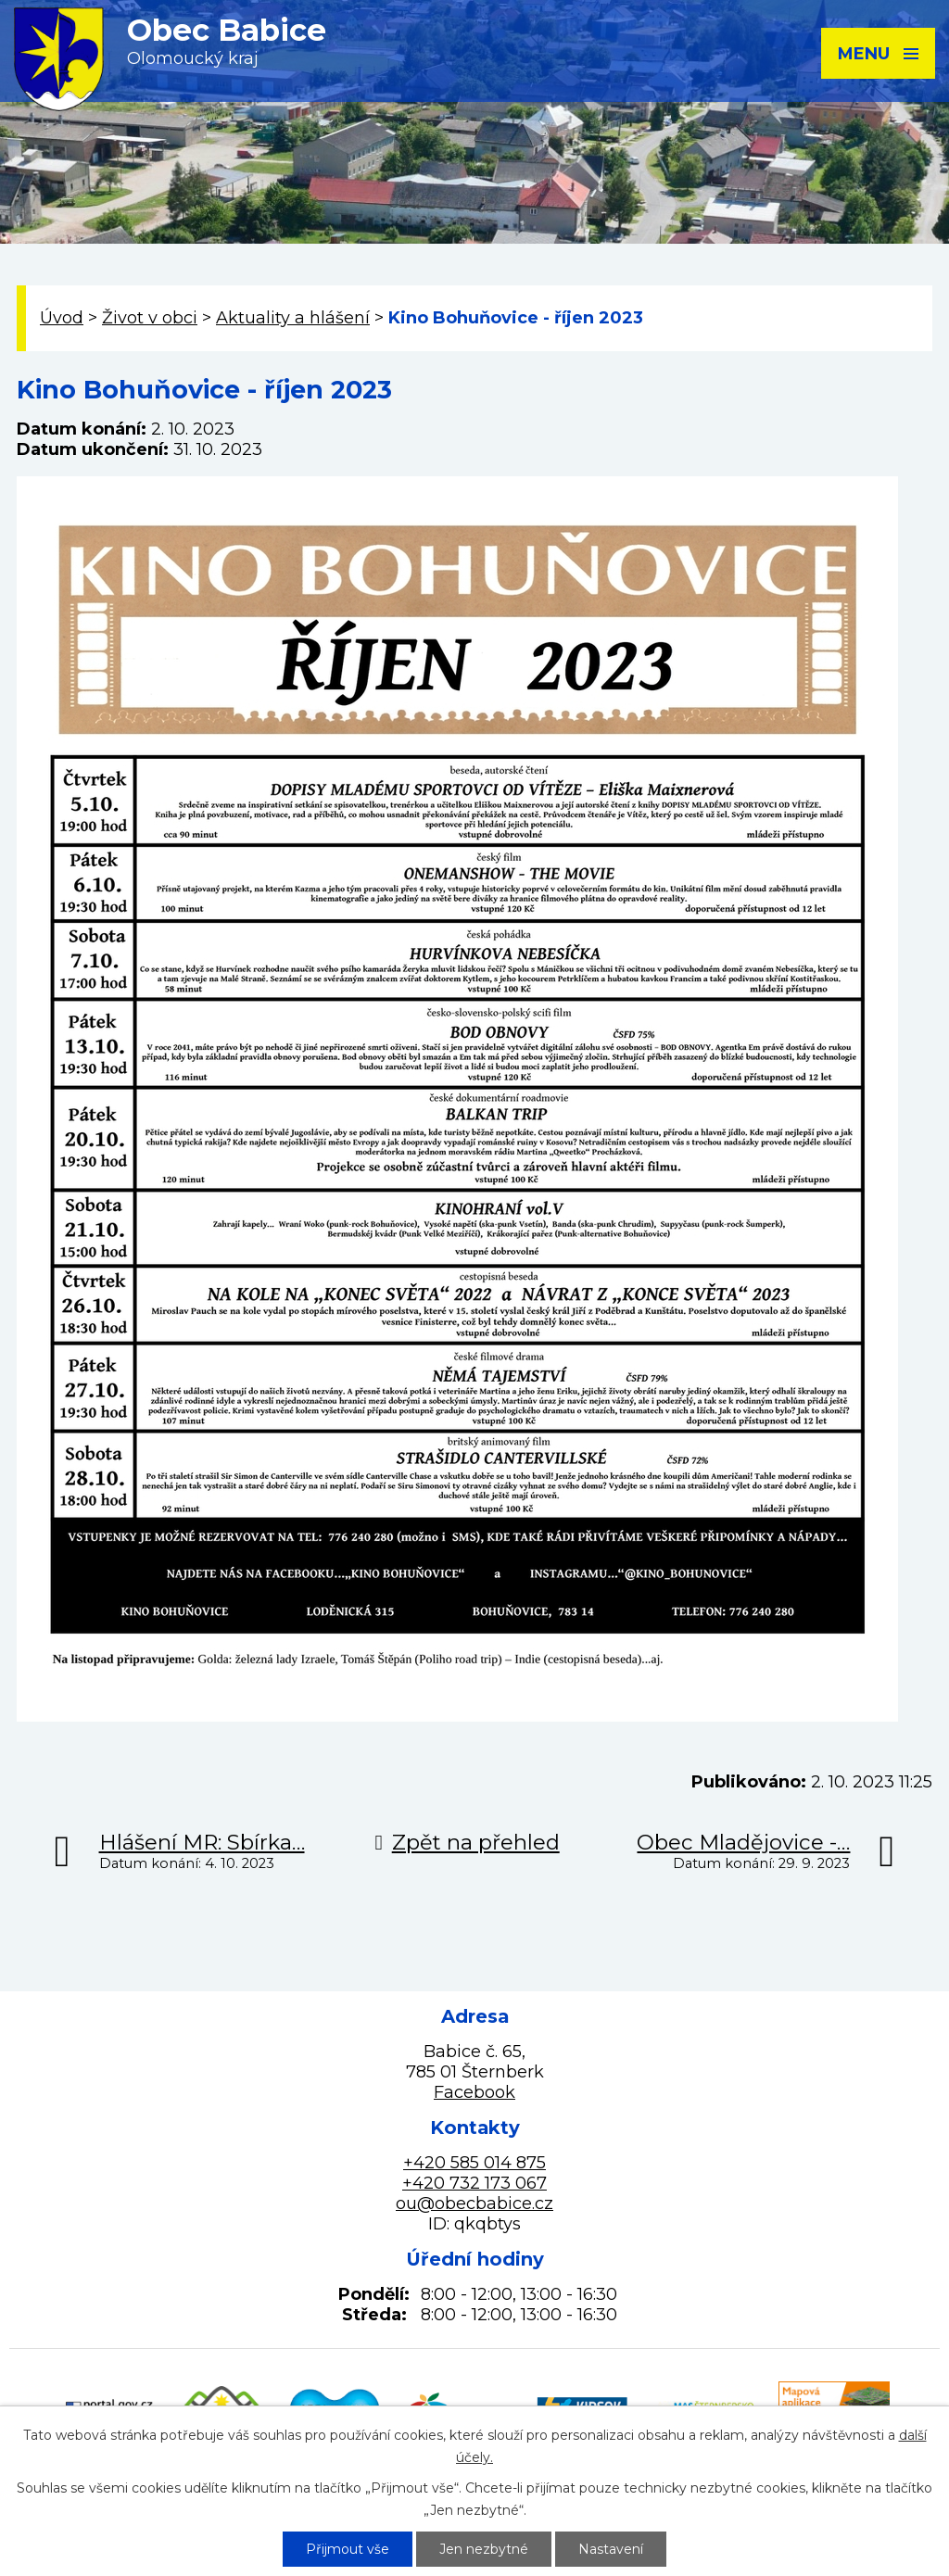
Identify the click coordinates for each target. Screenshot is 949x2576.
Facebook (474, 2092)
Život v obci (149, 318)
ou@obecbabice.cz (474, 2203)
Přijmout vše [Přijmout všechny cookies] (347, 2549)
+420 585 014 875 (474, 2163)
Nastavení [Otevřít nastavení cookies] (610, 2549)
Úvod (61, 318)
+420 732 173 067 (474, 2183)
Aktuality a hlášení (293, 318)
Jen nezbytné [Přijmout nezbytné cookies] (483, 2549)
